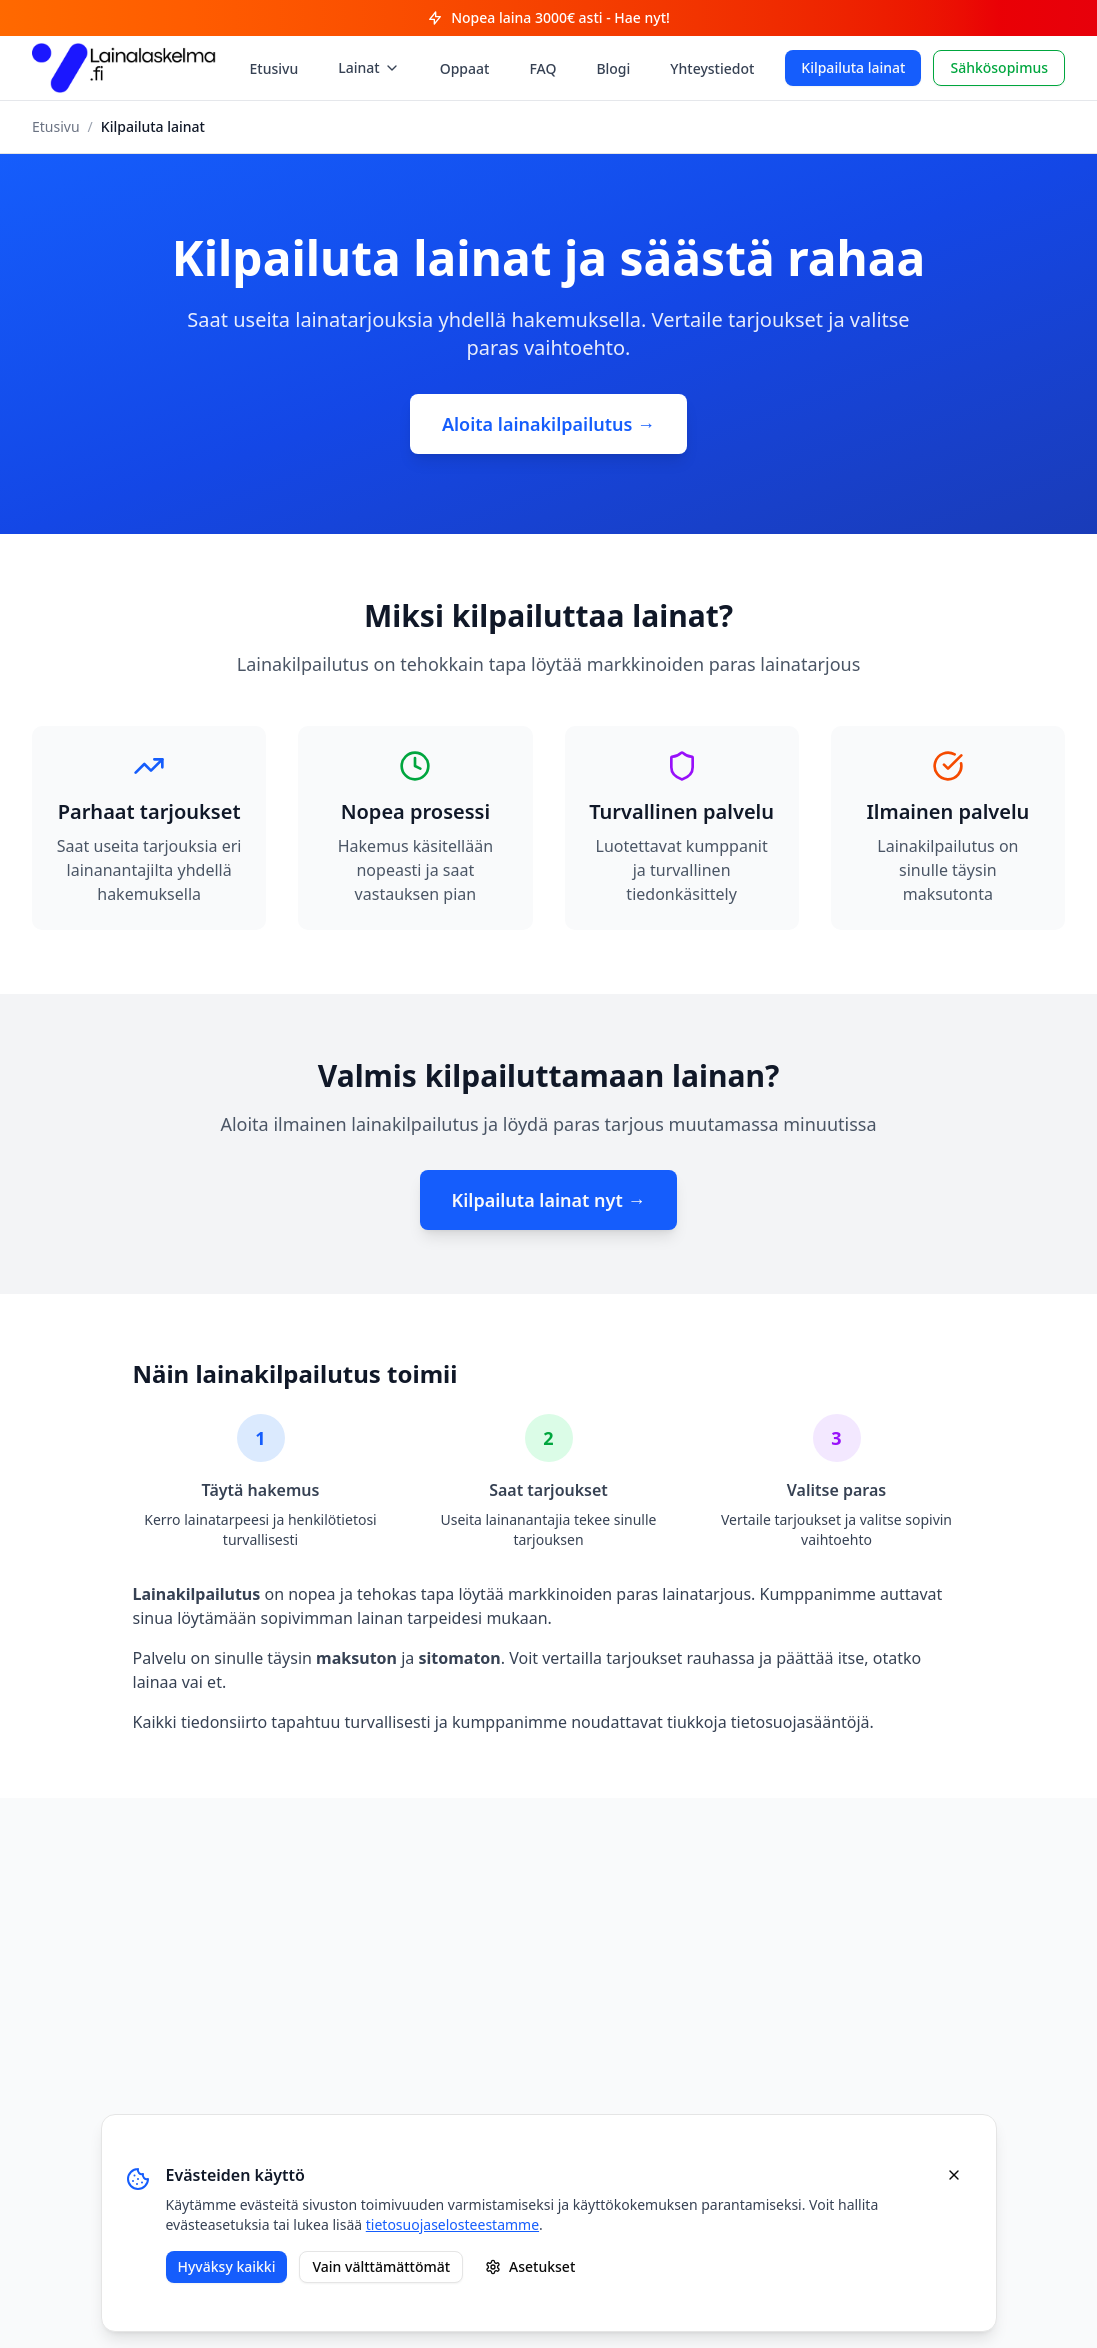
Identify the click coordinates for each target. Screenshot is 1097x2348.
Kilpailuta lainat (853, 67)
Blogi (613, 68)
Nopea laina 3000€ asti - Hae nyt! (548, 17)
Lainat (368, 67)
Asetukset (530, 2266)
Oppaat (465, 68)
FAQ (542, 68)
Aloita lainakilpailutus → (548, 424)
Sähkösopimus (999, 67)
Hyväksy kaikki (227, 2266)
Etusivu (274, 68)
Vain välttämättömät (381, 2266)
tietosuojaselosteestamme (452, 2224)
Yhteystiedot (712, 68)
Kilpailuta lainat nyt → (549, 1200)
